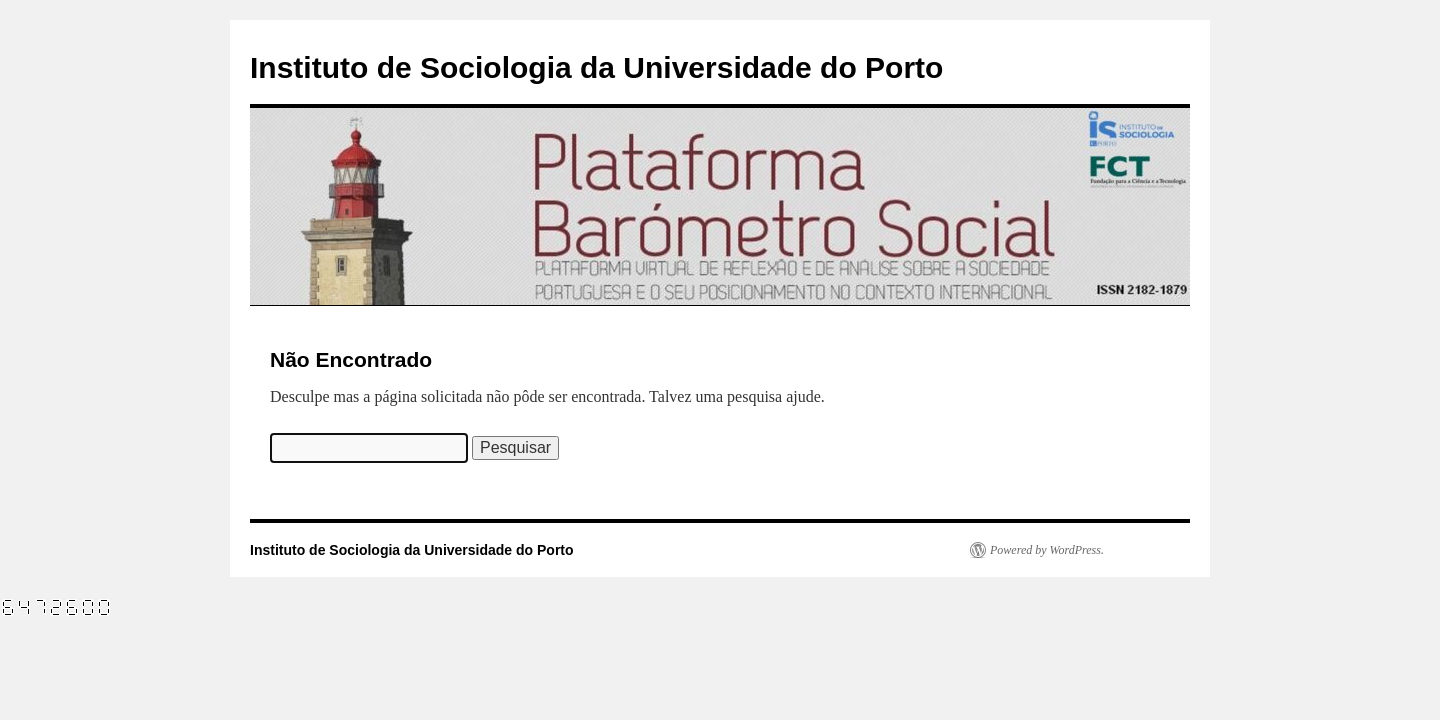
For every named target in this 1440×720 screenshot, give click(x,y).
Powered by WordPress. (1047, 550)
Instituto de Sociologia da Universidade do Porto (596, 67)
